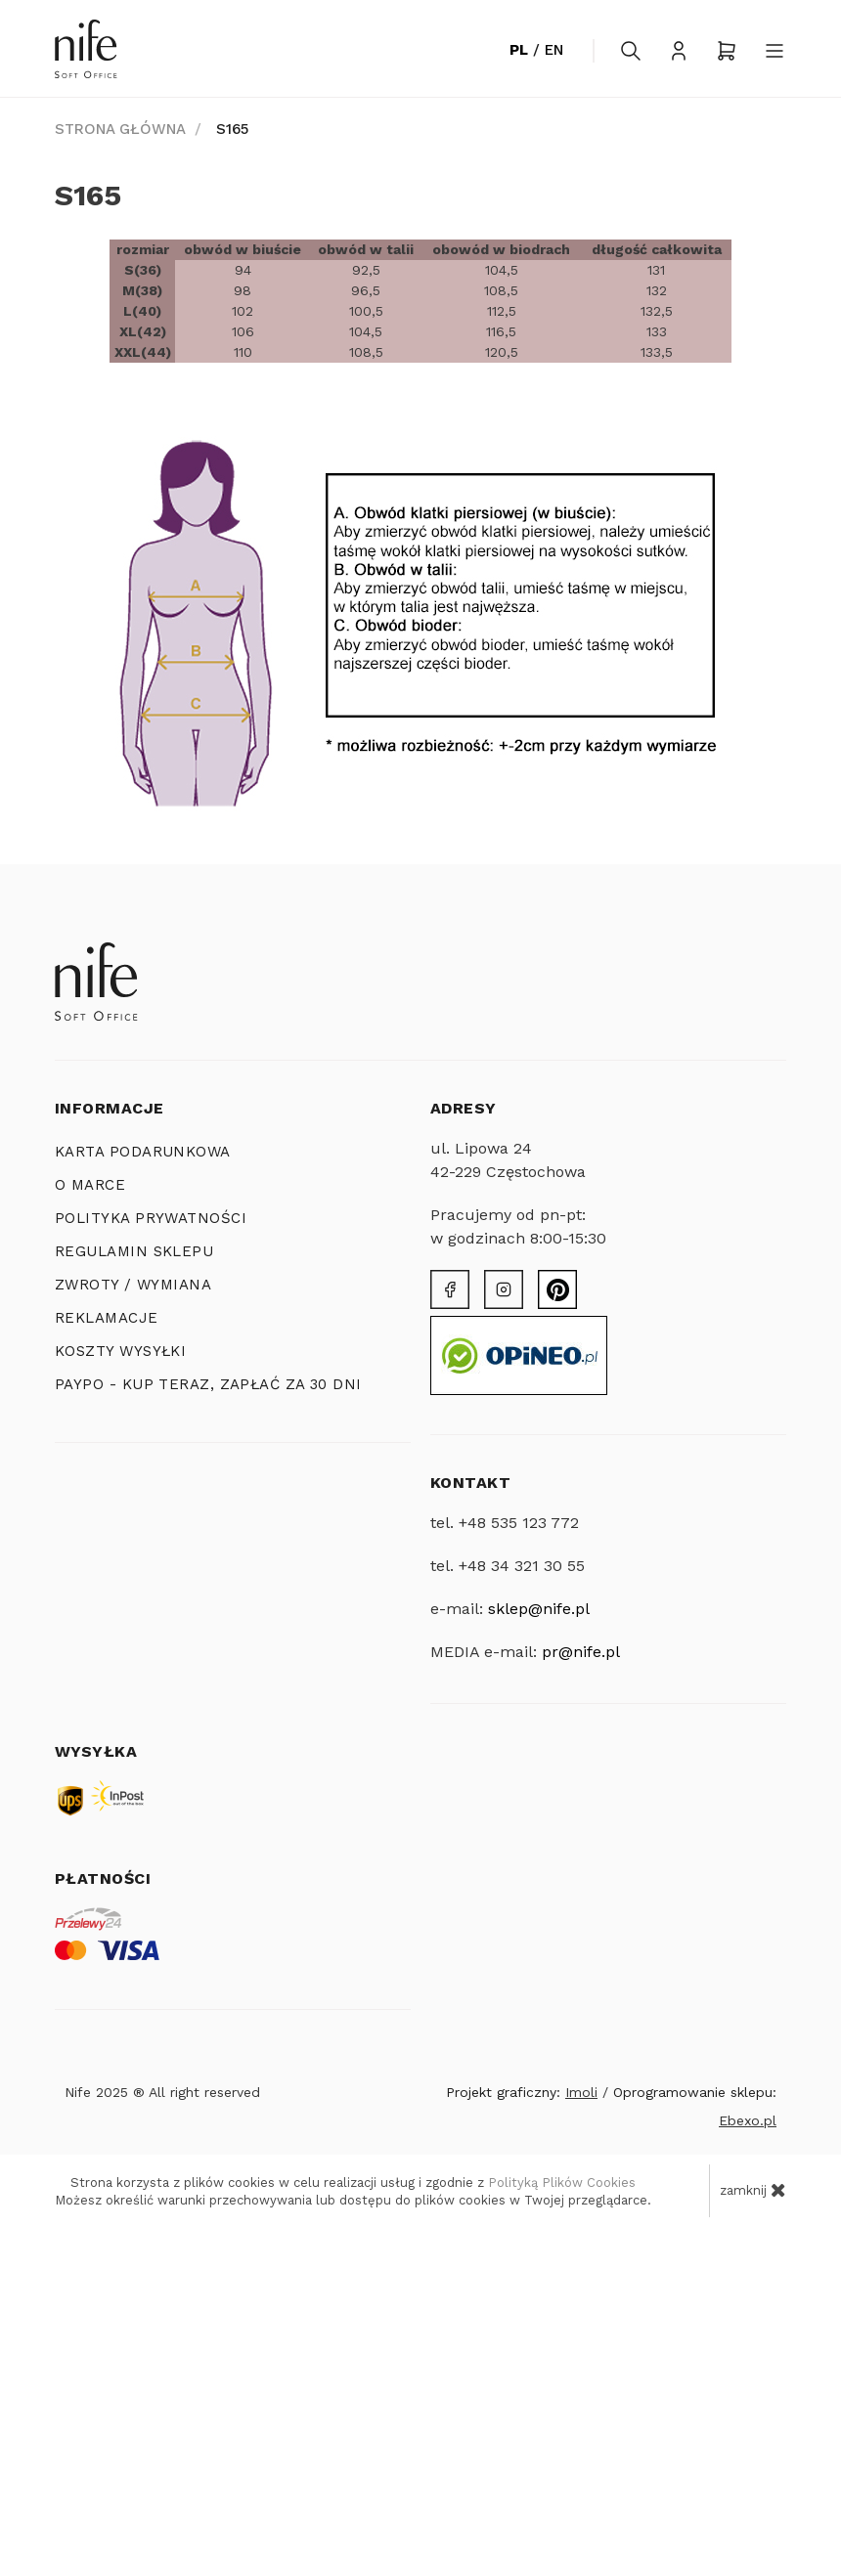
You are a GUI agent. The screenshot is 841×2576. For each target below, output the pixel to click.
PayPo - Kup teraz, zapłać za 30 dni (208, 1384)
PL (518, 50)
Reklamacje (106, 1318)
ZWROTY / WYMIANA (133, 1284)
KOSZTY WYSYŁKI (120, 1351)
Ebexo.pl (747, 2120)
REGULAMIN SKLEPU (134, 1251)
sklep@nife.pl (539, 1608)
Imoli (581, 2092)
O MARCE (90, 1185)
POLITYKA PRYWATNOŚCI (150, 1218)
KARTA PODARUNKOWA (143, 1151)
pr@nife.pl (581, 1651)
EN (554, 50)
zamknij (753, 2190)
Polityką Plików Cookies (562, 2182)
